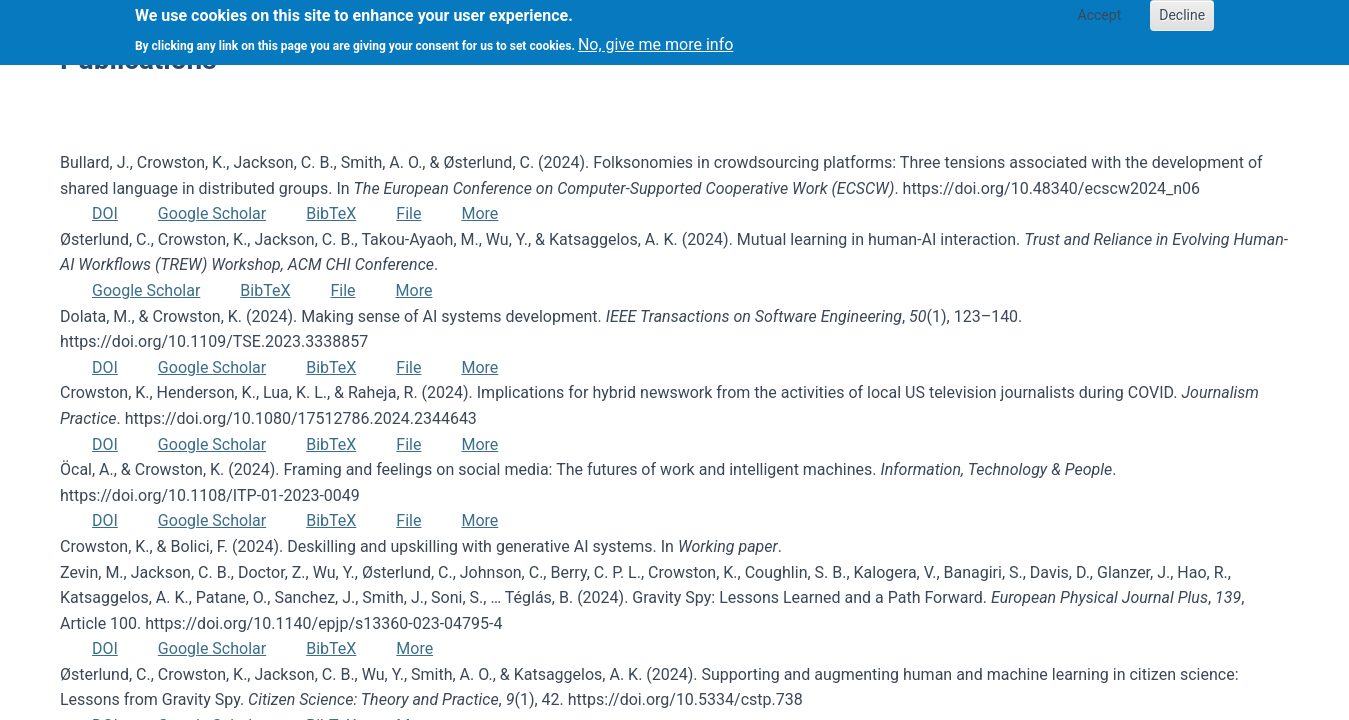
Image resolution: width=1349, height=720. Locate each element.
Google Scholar (212, 213)
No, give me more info (655, 37)
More (479, 213)
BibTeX (331, 213)
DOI (105, 213)
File (408, 213)
